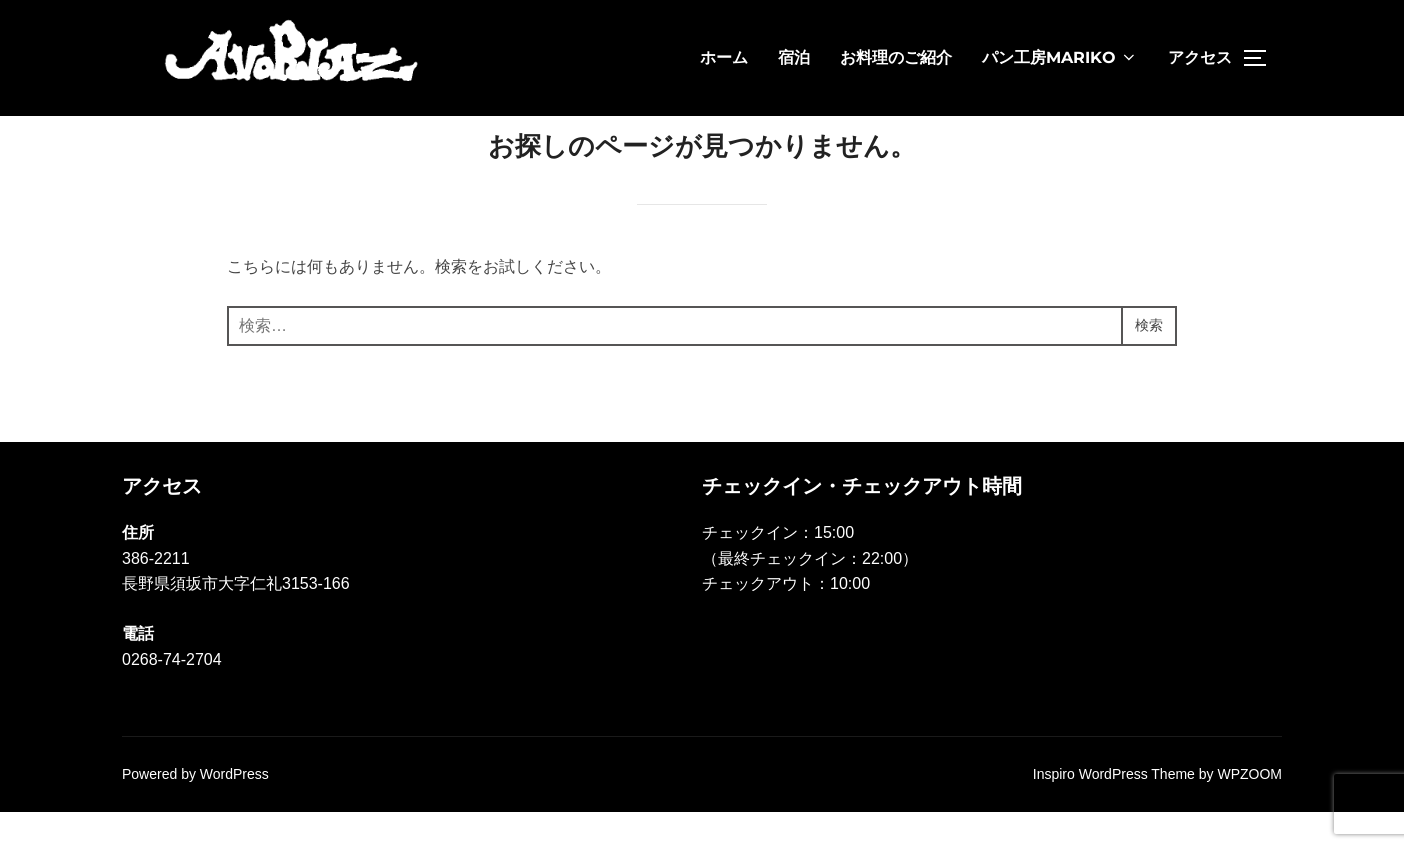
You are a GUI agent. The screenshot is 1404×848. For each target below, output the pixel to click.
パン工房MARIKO (1060, 57)
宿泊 (794, 57)
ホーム (724, 57)
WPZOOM (1249, 810)
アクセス (1200, 57)
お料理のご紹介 (896, 57)
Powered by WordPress (195, 810)
